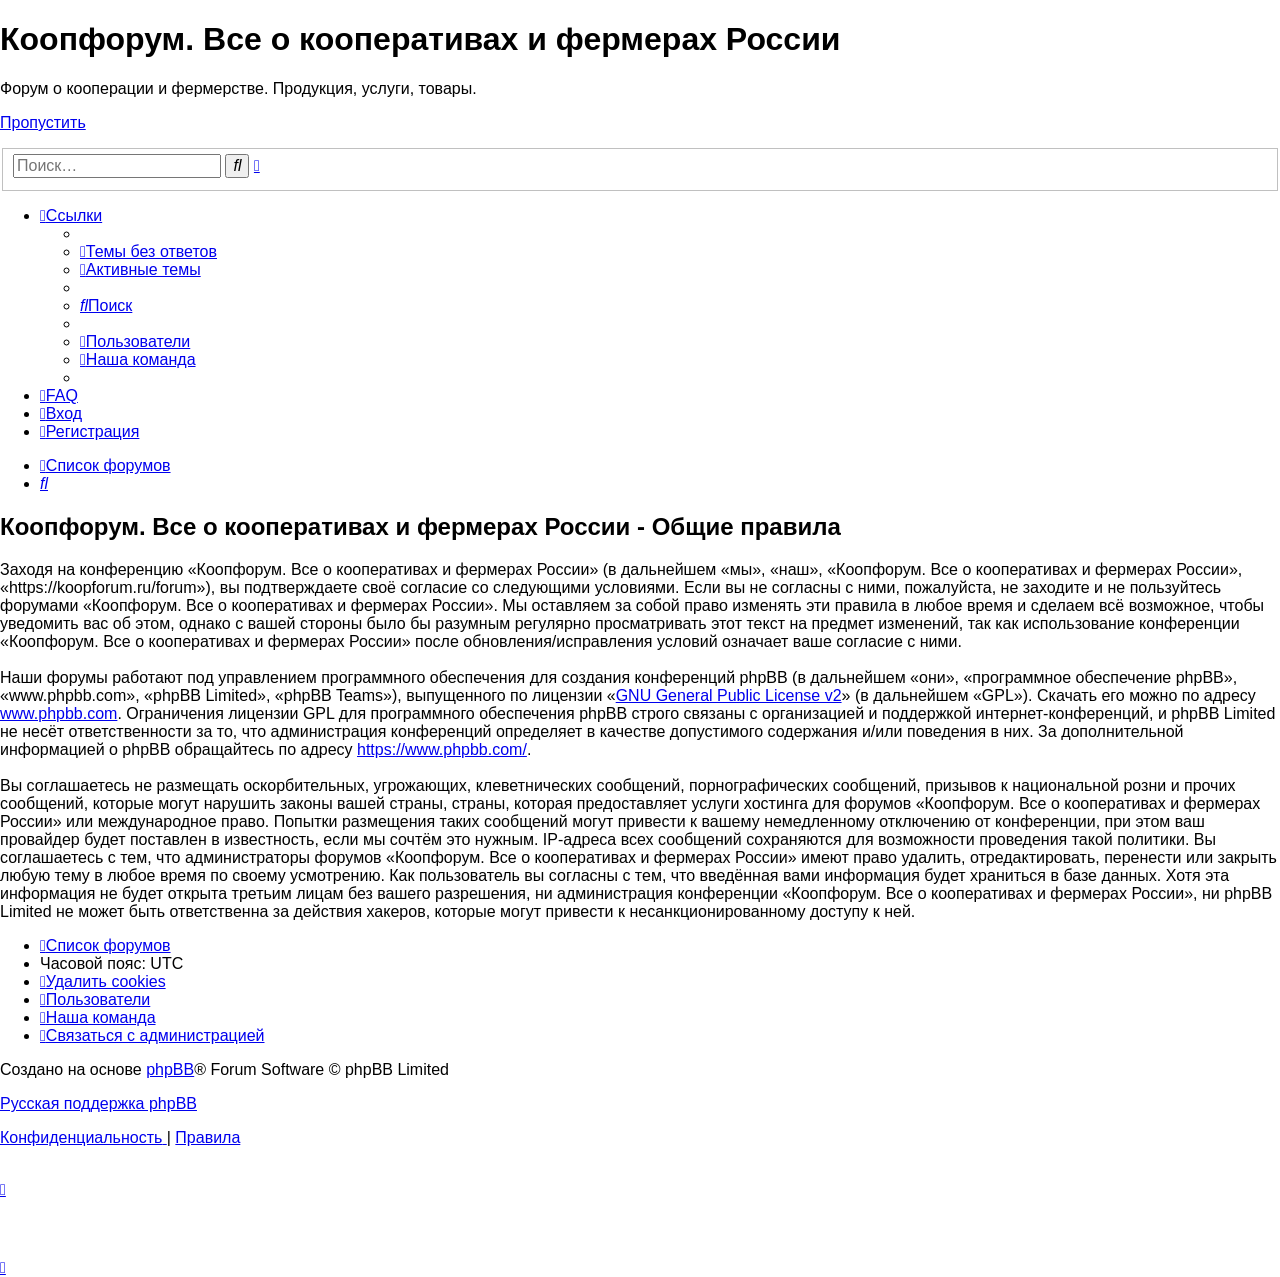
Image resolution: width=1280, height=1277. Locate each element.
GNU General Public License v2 (729, 695)
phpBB (170, 1069)
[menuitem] (148, 251)
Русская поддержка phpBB (98, 1103)
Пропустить (43, 122)
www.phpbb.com (58, 713)
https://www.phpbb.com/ (442, 749)
